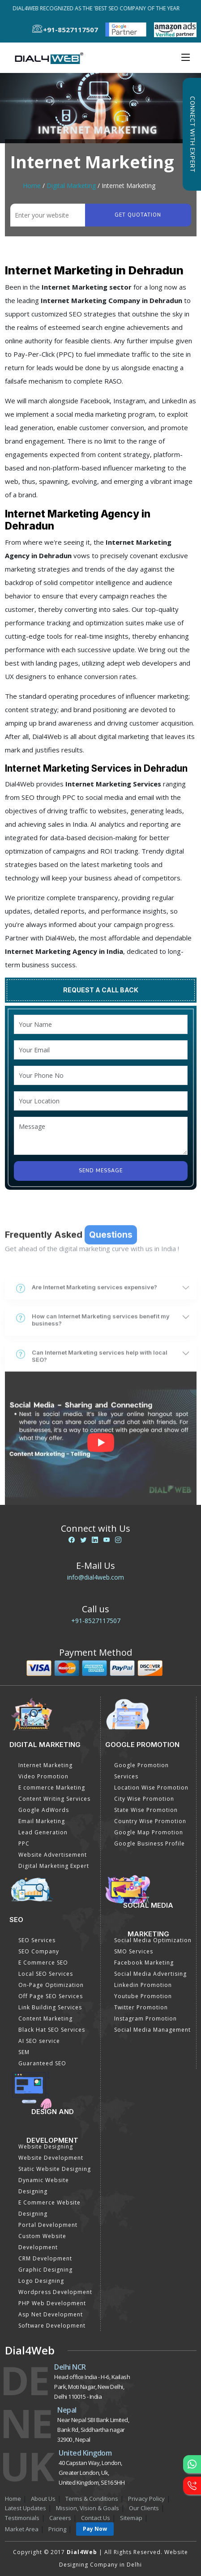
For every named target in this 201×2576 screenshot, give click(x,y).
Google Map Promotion (148, 1832)
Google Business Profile (149, 1843)
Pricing (57, 2529)
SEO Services (37, 1940)
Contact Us (95, 2518)
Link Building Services (50, 2007)
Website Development (50, 2158)
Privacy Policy (146, 2499)
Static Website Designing (54, 2169)
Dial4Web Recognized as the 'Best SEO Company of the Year (97, 8)
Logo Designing (41, 2281)
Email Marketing (41, 1821)
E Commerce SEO (43, 1962)
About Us (43, 2499)
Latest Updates (25, 2508)
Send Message (101, 1170)
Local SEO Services (45, 1974)
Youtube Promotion (143, 1996)
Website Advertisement (52, 1854)
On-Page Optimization (51, 1985)
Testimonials (22, 2518)
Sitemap (131, 2518)
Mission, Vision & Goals (87, 2508)
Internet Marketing (45, 1765)
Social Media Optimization (153, 1940)
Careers (60, 2518)
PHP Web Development (52, 2303)
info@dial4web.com (95, 1577)
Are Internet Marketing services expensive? (86, 1347)
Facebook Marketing (144, 1962)
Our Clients (144, 2508)
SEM (24, 2052)
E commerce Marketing (51, 1787)
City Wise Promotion (144, 1799)
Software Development (52, 2325)
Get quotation (138, 215)
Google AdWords (43, 1810)
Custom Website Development (42, 2241)
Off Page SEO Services (50, 1996)
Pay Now (95, 2529)
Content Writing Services (54, 1799)
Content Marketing (45, 2018)
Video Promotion (43, 1776)
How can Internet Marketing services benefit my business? (93, 1378)
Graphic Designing (45, 2269)
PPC (24, 1843)
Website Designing (45, 2146)
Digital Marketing (71, 185)
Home (32, 185)
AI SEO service (39, 2041)
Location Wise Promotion (151, 1787)
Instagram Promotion (145, 2018)
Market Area (21, 2529)
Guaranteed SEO (42, 2063)
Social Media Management (152, 2029)
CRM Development (45, 2258)
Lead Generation (43, 1832)
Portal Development (47, 2225)
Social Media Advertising (150, 1974)
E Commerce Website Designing (49, 2208)
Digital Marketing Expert (53, 1866)
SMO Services (133, 1951)
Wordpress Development (55, 2292)
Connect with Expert (192, 134)
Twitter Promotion (141, 2007)
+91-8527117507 (95, 1620)
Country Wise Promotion (150, 1821)
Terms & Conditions (91, 2499)
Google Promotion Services (141, 1770)
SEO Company (38, 1951)
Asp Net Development (50, 2314)
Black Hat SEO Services (51, 2029)
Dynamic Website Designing (43, 2185)
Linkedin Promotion (143, 1985)
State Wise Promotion (146, 1810)
